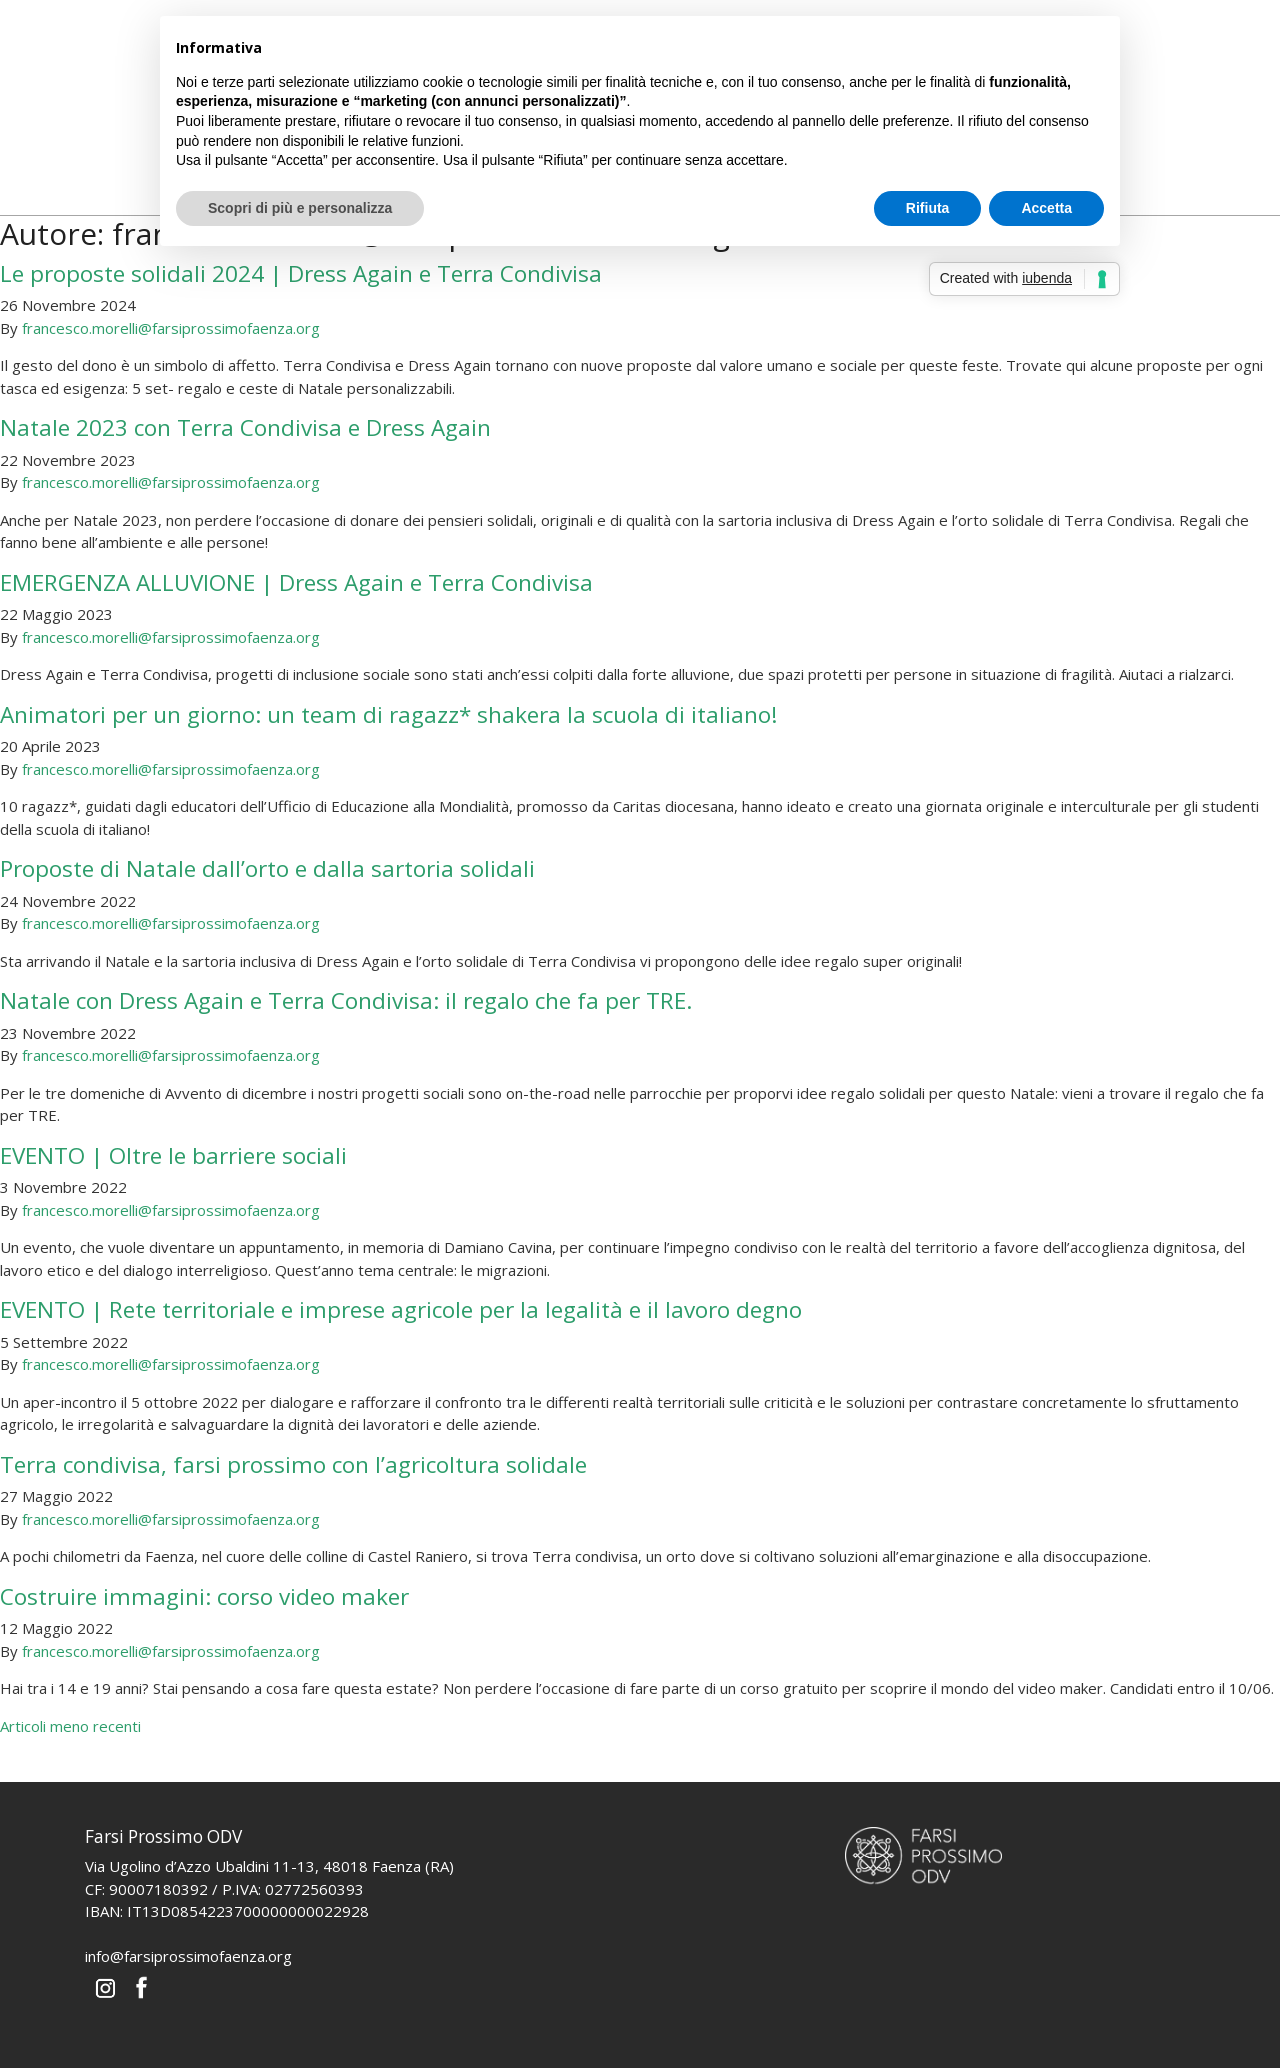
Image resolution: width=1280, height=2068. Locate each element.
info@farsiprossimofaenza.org (188, 1956)
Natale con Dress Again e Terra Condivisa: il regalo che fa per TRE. (346, 1000)
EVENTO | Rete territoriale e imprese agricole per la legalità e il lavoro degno (401, 1309)
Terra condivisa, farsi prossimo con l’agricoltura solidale (293, 1464)
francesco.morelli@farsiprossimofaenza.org (171, 328)
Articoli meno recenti (70, 1726)
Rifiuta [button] (928, 208)
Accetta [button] (1046, 208)
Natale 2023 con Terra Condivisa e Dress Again (245, 427)
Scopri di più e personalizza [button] (300, 208)
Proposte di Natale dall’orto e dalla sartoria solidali (267, 868)
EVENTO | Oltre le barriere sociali (173, 1155)
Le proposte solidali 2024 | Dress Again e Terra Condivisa (301, 273)
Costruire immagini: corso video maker (204, 1596)
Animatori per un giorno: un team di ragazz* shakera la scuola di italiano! (389, 714)
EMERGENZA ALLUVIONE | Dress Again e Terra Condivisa (296, 582)
